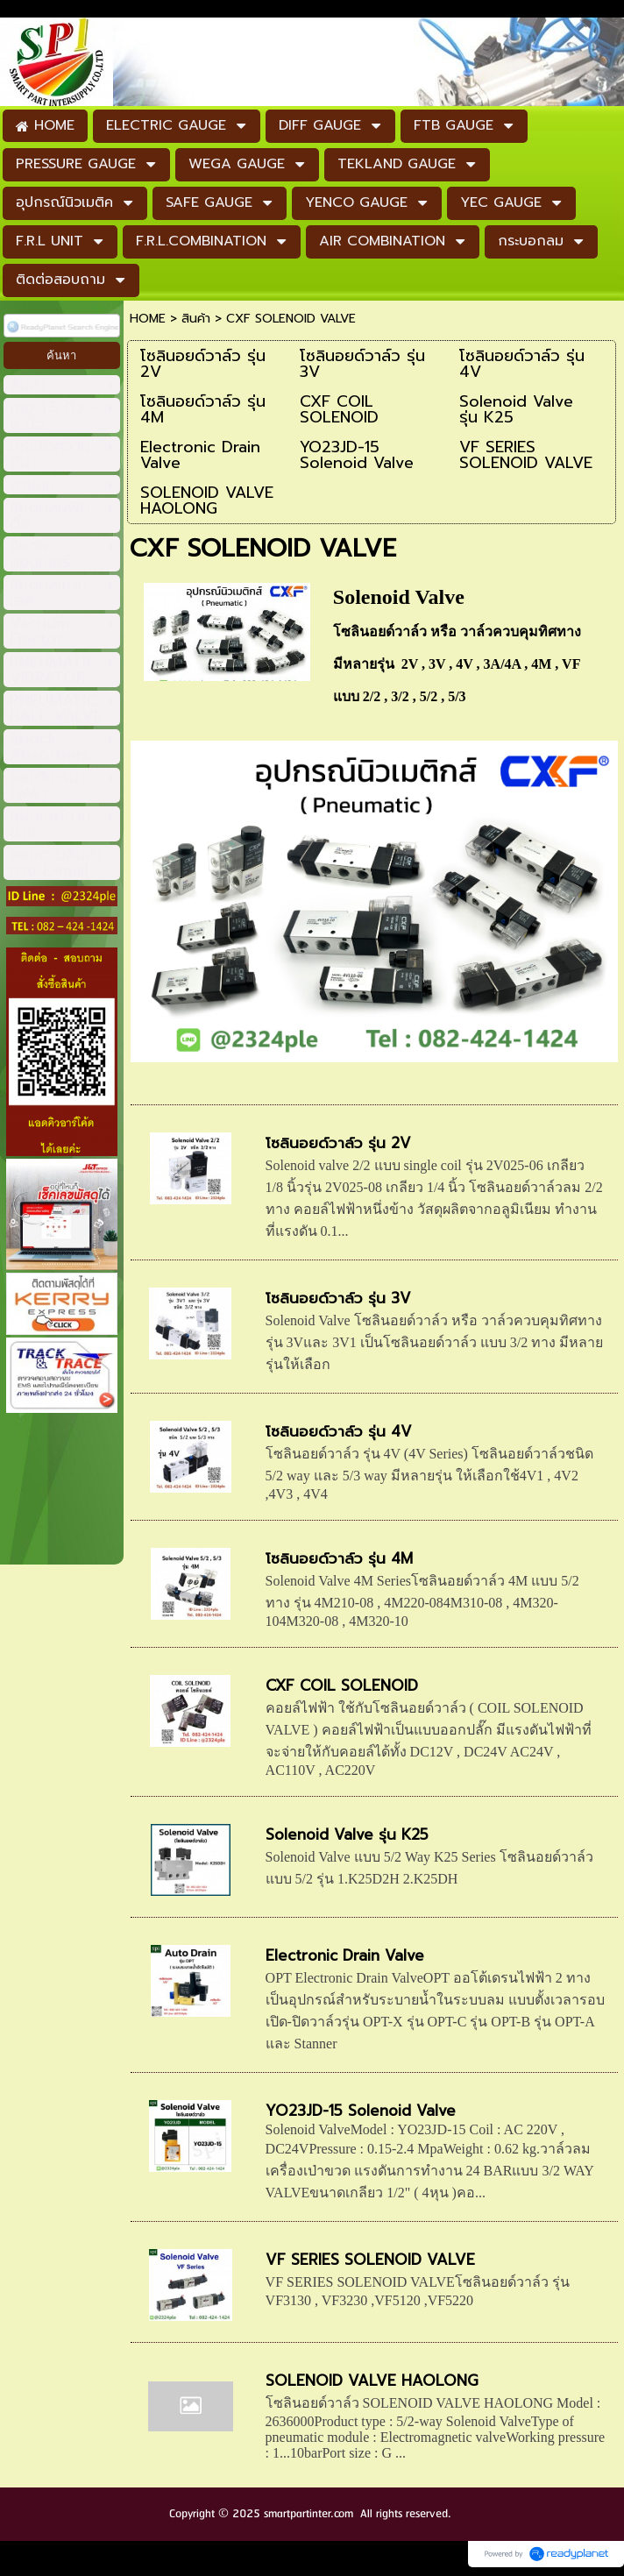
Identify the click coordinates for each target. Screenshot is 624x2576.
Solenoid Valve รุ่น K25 (347, 1834)
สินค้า (195, 318)
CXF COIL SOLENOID (342, 1685)
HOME (148, 318)
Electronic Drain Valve (345, 1955)
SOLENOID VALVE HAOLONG (372, 2380)
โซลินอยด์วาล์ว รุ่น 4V (339, 1431)
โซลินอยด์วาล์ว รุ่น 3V (338, 1298)
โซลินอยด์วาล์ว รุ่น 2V (338, 1143)
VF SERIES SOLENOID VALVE (370, 2259)
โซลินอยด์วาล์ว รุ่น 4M (339, 1558)
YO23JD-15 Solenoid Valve (361, 2110)
